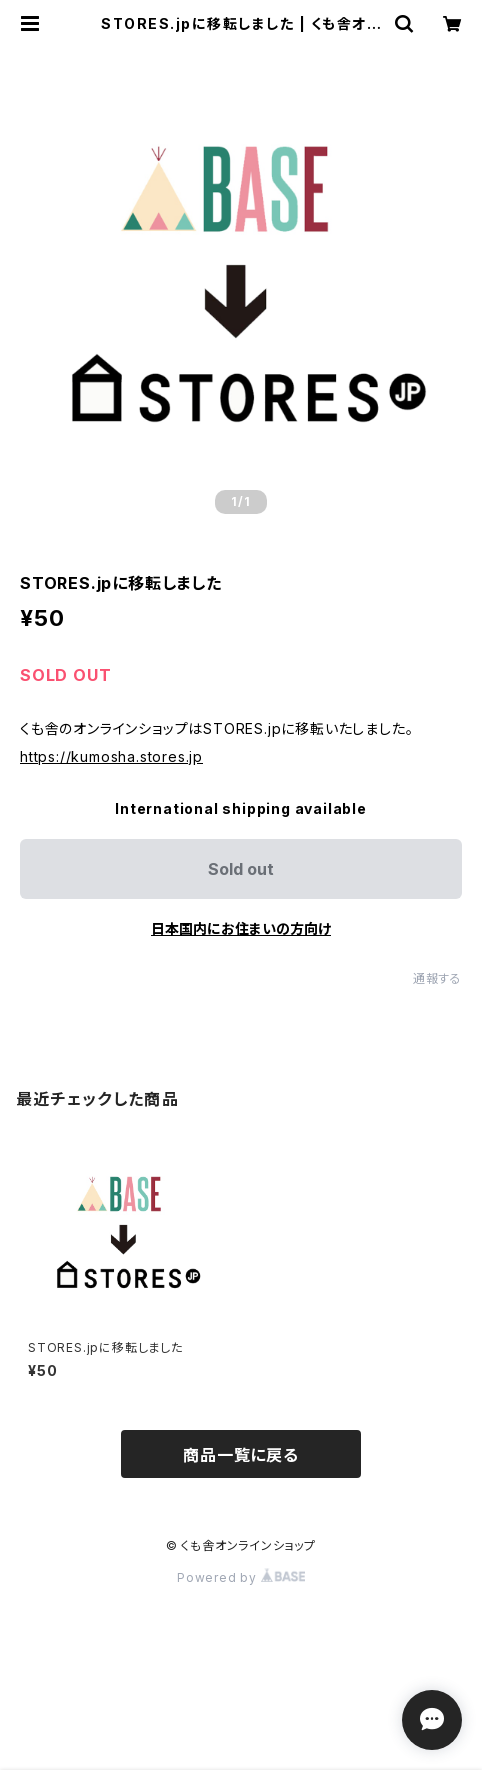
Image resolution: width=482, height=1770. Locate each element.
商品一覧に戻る (241, 1455)
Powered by (241, 1577)
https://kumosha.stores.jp (111, 756)
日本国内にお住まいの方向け (241, 928)
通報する (437, 978)
